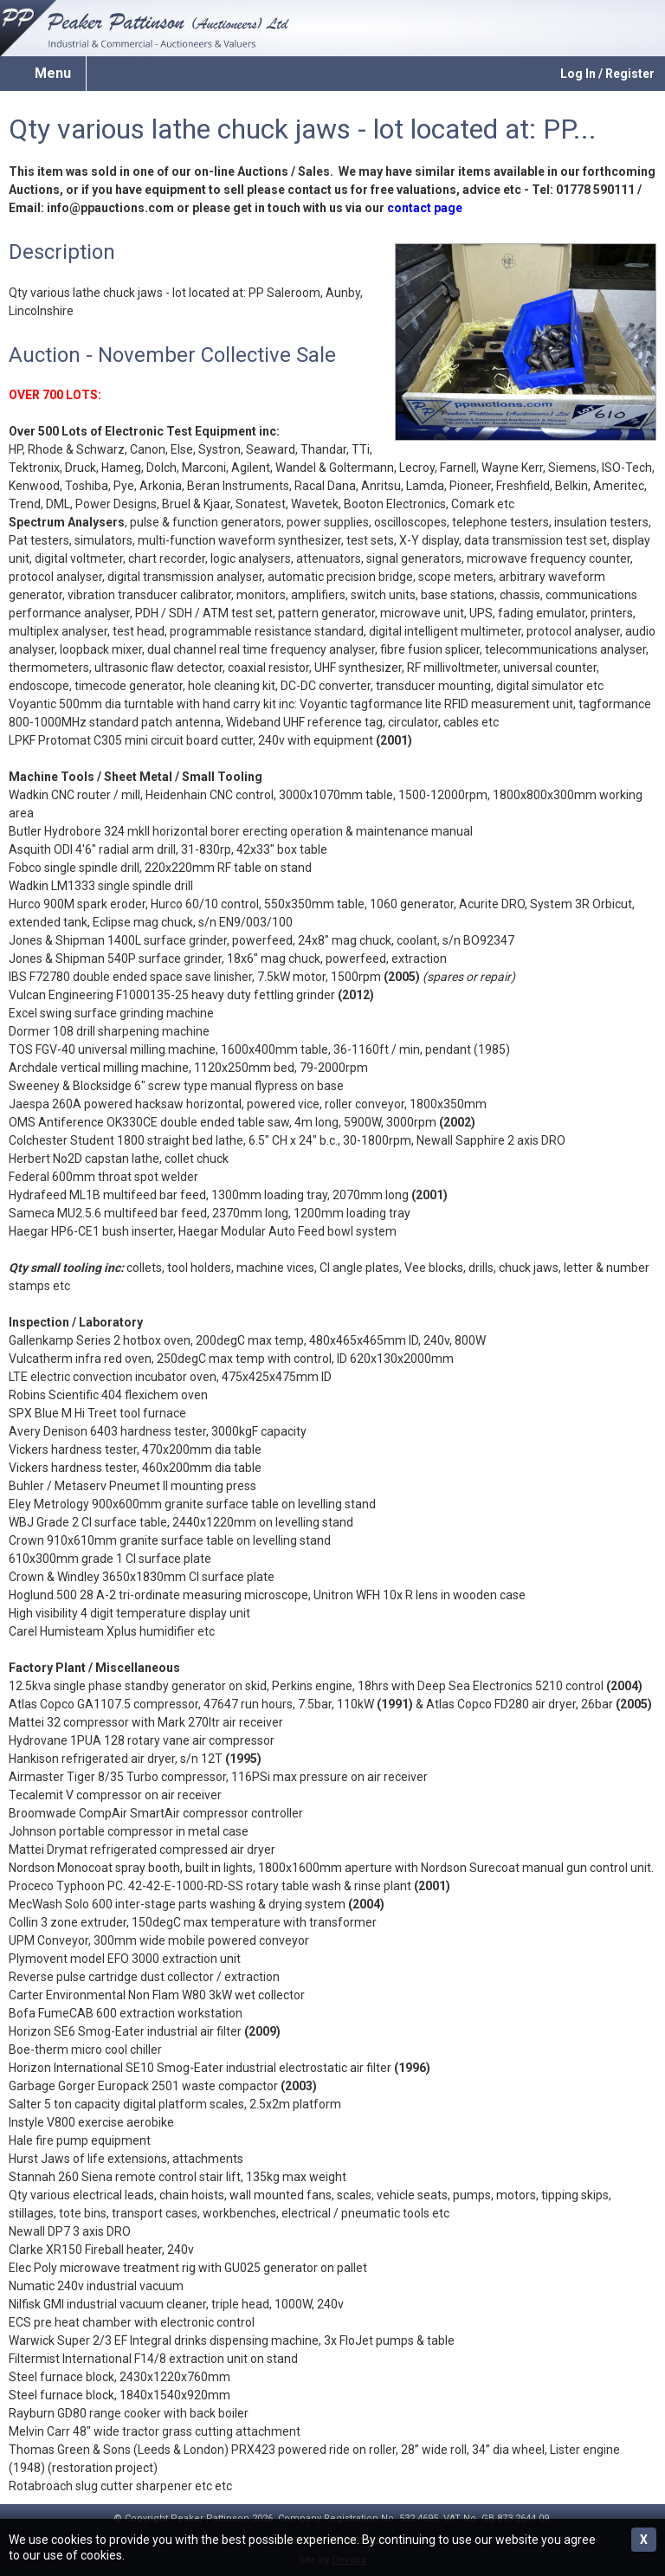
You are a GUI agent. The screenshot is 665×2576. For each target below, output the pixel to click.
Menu (53, 73)
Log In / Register (607, 74)
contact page (424, 208)
